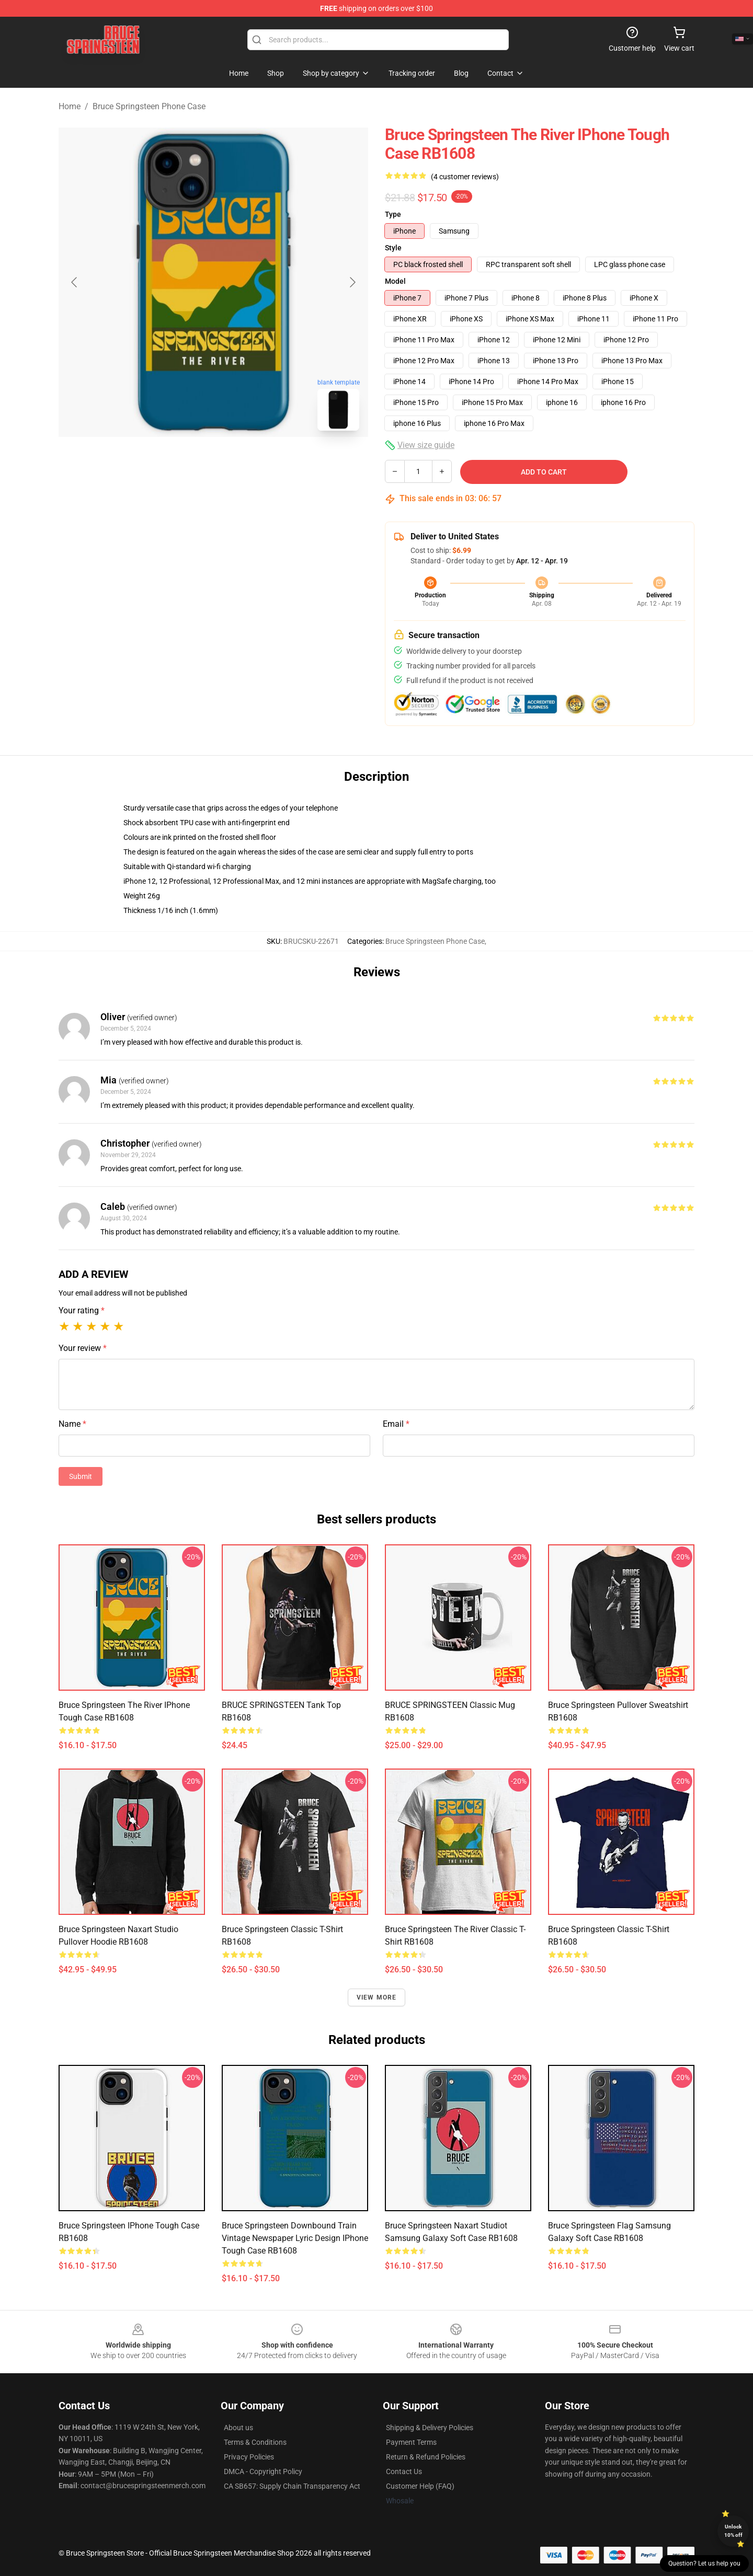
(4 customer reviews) (465, 176)
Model (395, 281)
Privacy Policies (249, 2457)
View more (377, 1997)
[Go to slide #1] (186, 462)
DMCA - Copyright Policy (263, 2471)
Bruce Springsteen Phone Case (149, 106)
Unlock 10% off (733, 2531)
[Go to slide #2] (240, 462)
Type (393, 214)
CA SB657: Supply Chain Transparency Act (292, 2486)
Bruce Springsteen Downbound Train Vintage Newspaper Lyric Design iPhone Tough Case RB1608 (295, 2238)
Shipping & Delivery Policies (429, 2427)
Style (393, 248)
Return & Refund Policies (425, 2457)
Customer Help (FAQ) (420, 2486)
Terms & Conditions (255, 2442)
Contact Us (404, 2471)
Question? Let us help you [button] (704, 2563)
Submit (80, 1476)
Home (70, 106)
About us (238, 2427)
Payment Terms (411, 2442)
